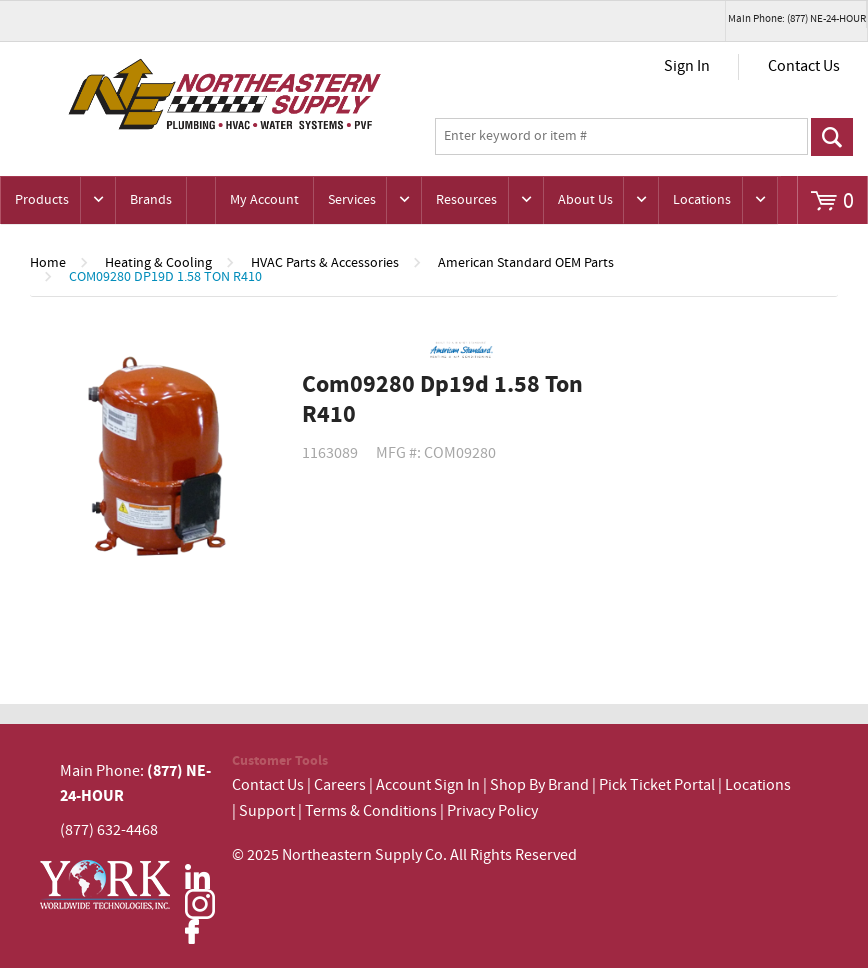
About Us (585, 200)
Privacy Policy (492, 811)
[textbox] (621, 137)
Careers (340, 785)
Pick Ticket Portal (657, 785)
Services (352, 200)
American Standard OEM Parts (526, 263)
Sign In (687, 66)
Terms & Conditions (371, 811)
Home (48, 263)
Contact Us (804, 66)
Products (42, 200)
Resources (466, 200)
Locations (702, 200)
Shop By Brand (539, 785)
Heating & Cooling (158, 263)
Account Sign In (429, 785)
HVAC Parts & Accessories (325, 263)
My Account (264, 200)
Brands (151, 200)
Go (832, 137)
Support (267, 811)
